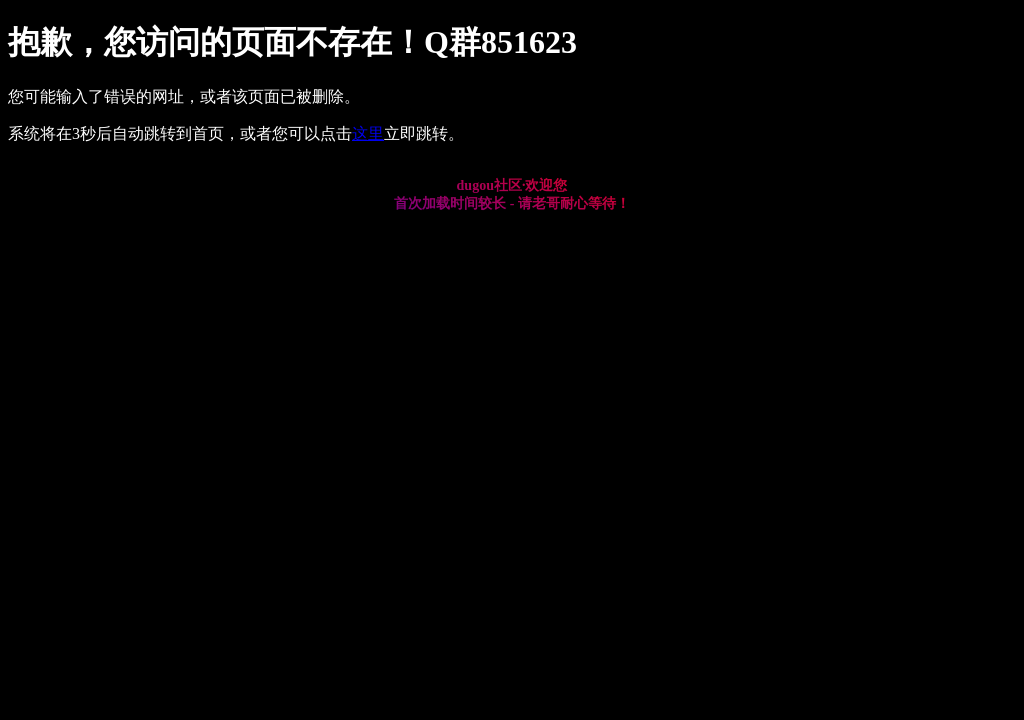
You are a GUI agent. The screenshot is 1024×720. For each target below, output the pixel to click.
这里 (368, 133)
